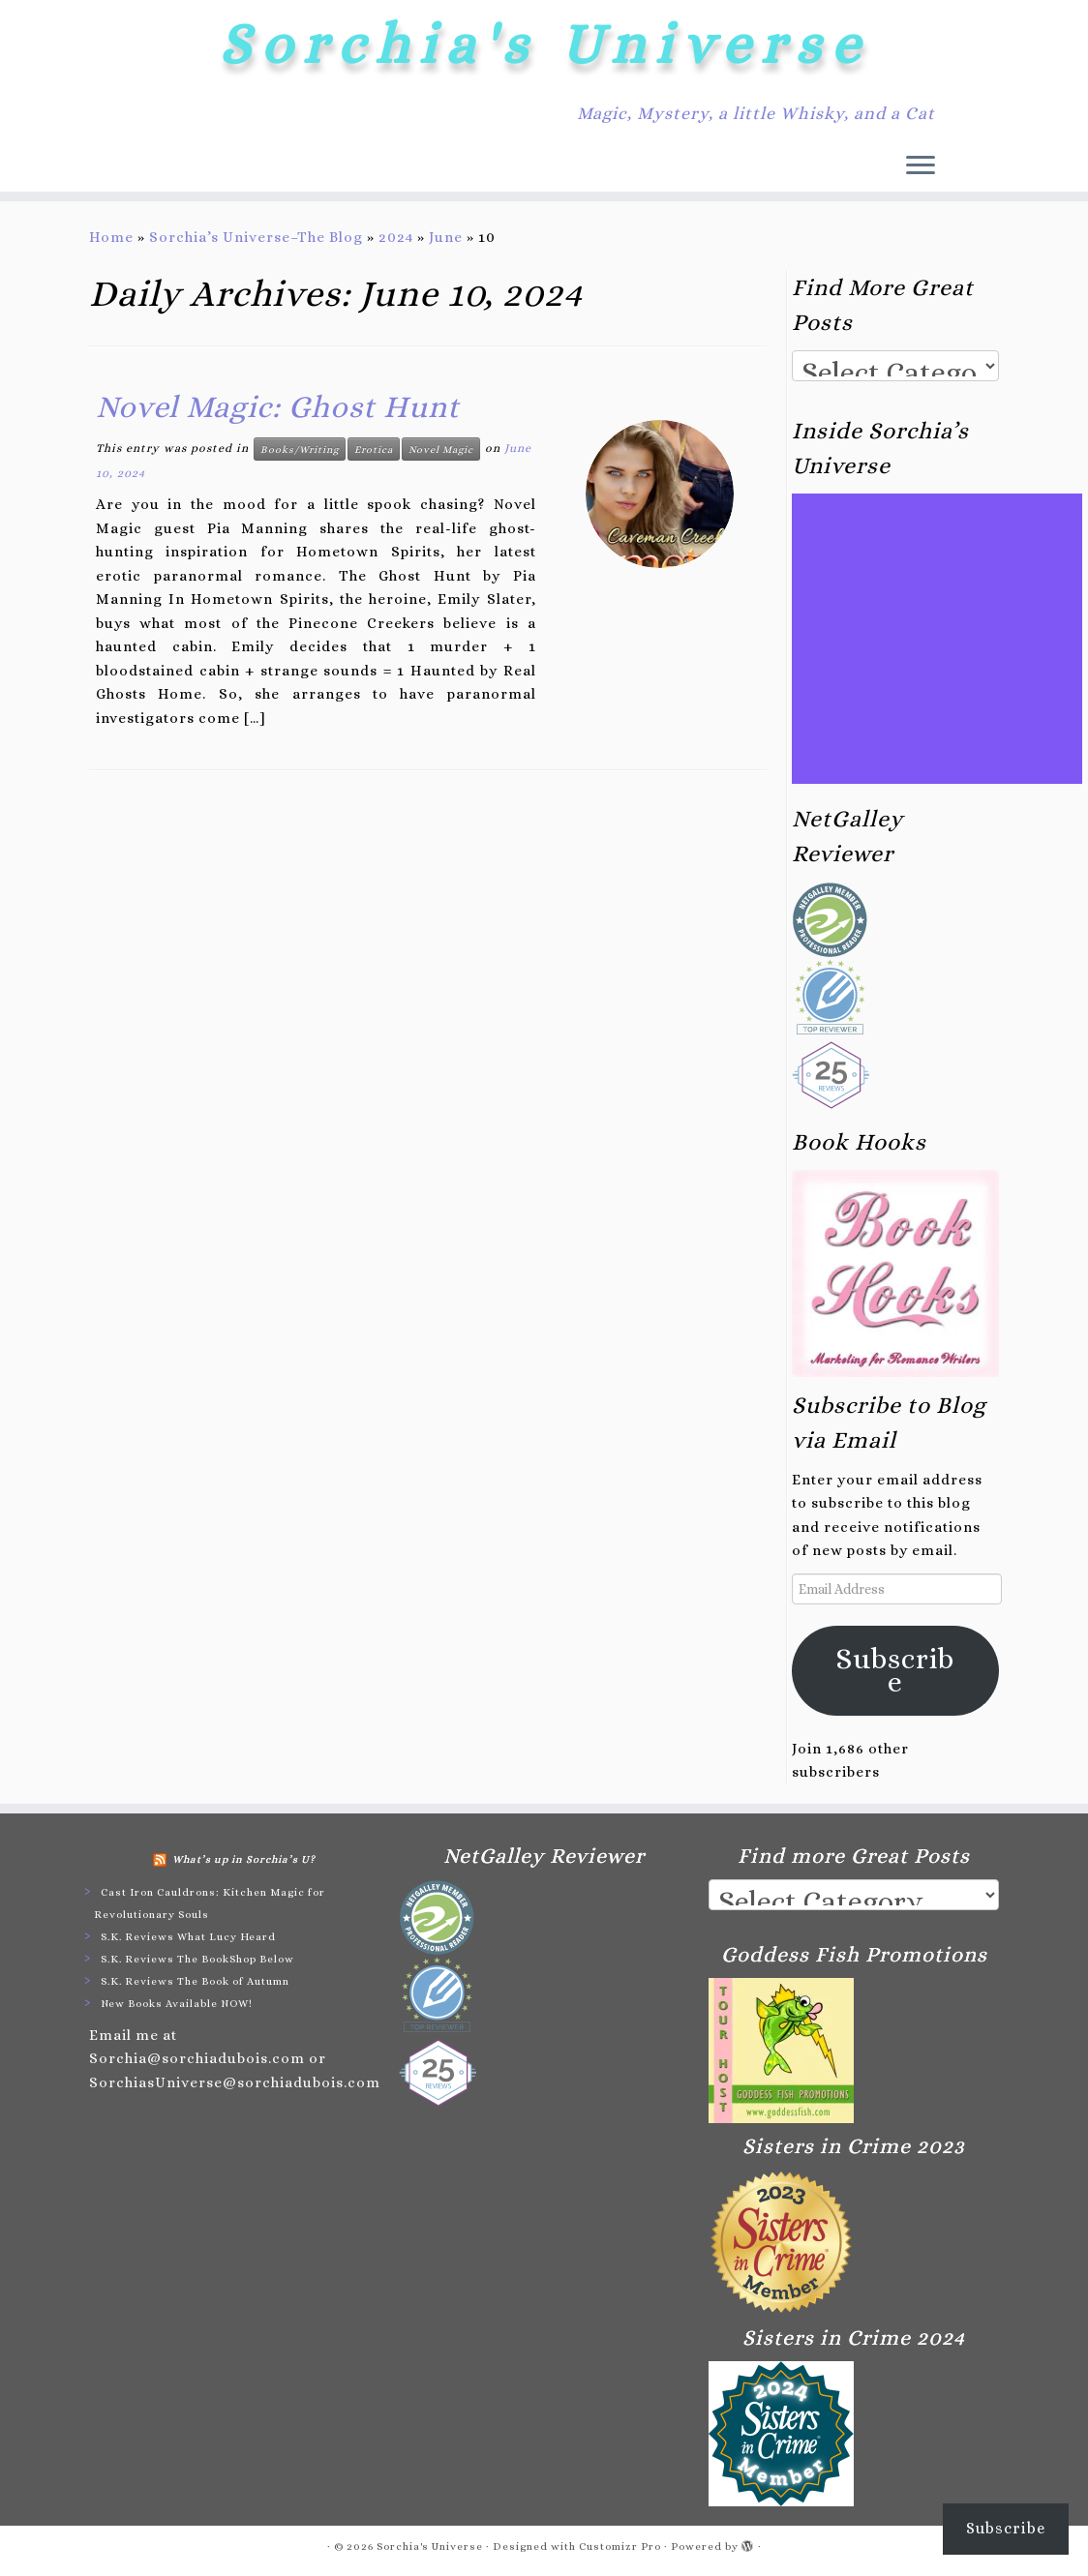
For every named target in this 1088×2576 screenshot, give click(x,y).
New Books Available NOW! (177, 2003)
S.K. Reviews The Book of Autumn (195, 1981)
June (446, 237)
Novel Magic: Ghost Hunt (278, 406)
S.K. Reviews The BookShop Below (197, 1959)
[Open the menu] (920, 166)
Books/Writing (299, 449)
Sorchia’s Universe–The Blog (256, 237)
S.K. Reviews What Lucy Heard (188, 1937)
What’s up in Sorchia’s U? (244, 1859)
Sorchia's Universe (544, 44)
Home (111, 237)
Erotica (373, 449)
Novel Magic (440, 449)
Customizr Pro (620, 2546)
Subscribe (895, 1670)
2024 (395, 237)
